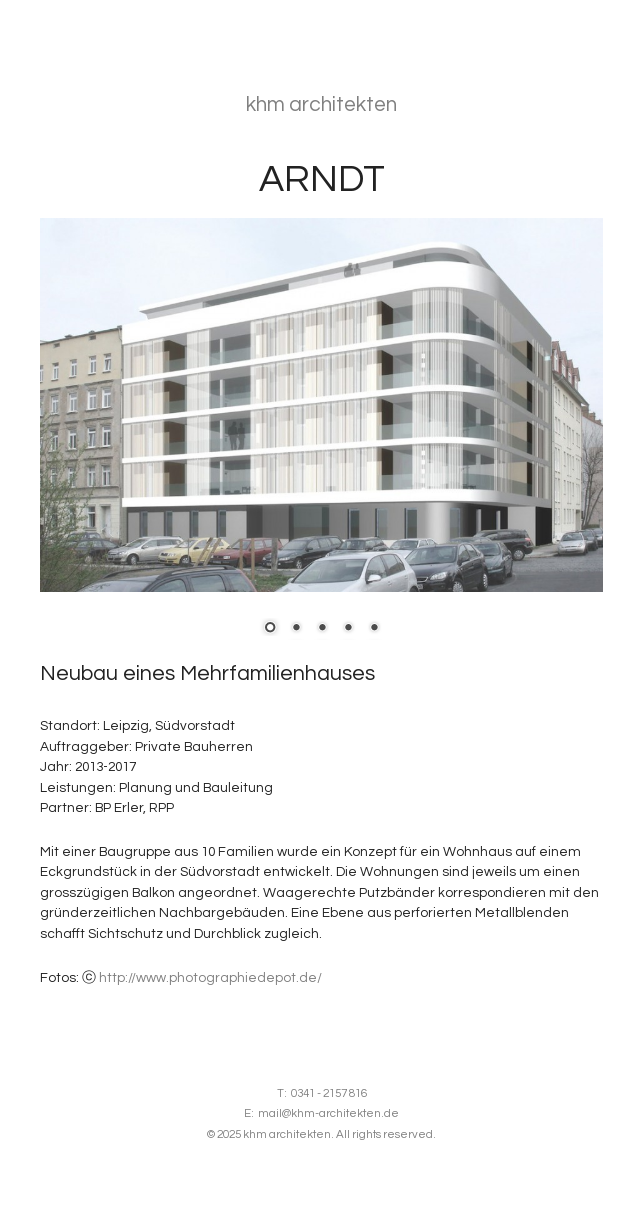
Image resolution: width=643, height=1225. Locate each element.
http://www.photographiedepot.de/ (210, 978)
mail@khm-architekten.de (328, 1113)
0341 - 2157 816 (329, 1093)
